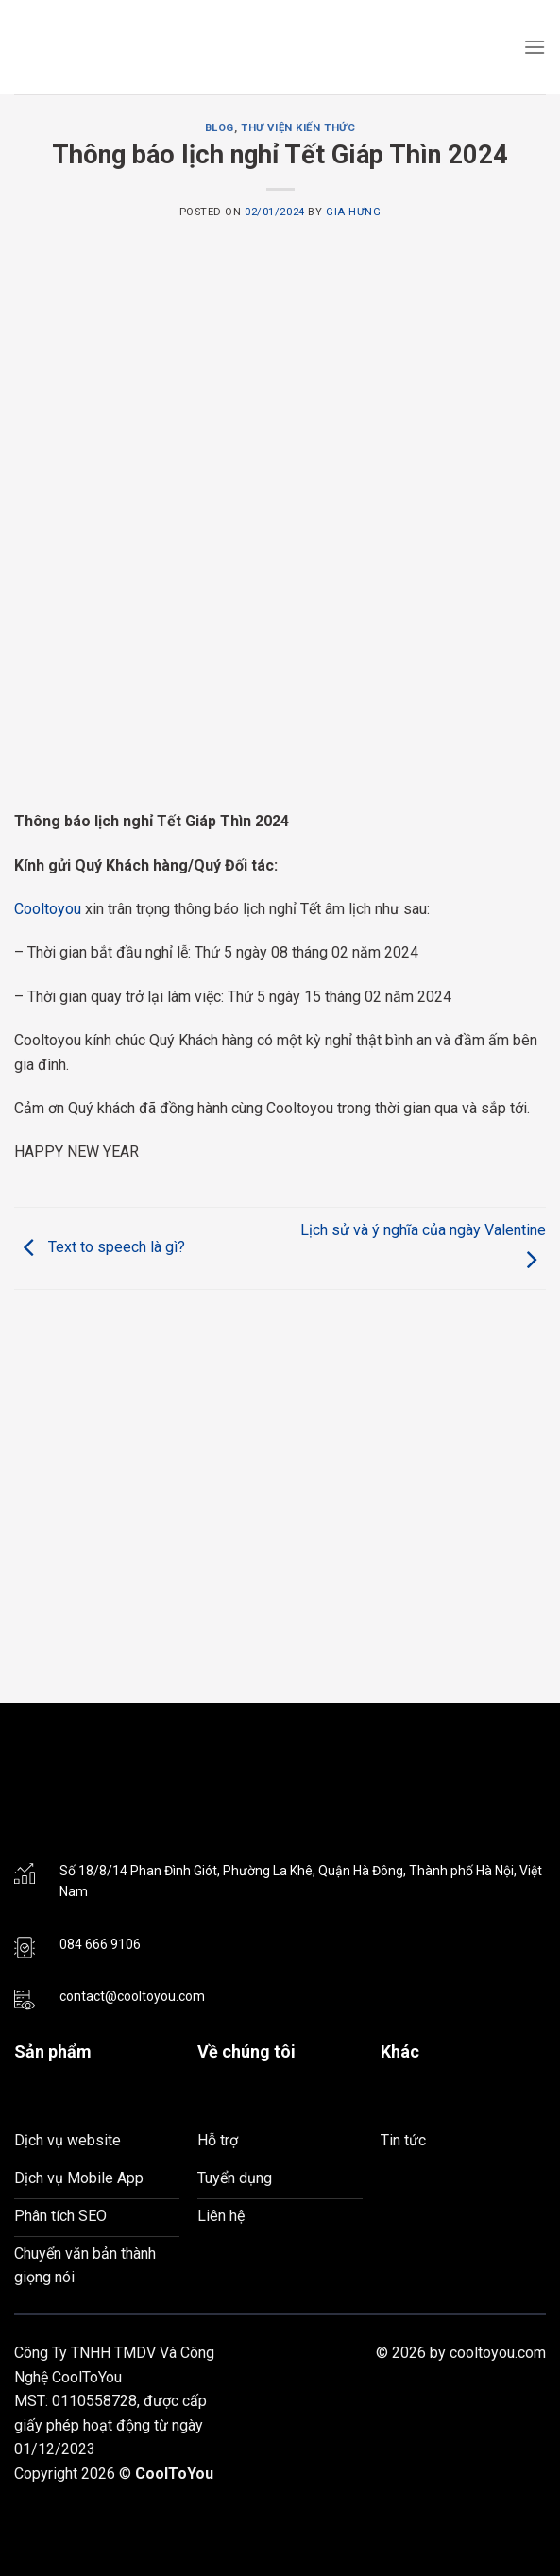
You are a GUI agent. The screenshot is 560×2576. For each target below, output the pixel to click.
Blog (219, 128)
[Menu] (534, 47)
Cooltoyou (47, 909)
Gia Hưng (353, 212)
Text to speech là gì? (99, 1247)
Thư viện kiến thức (298, 128)
